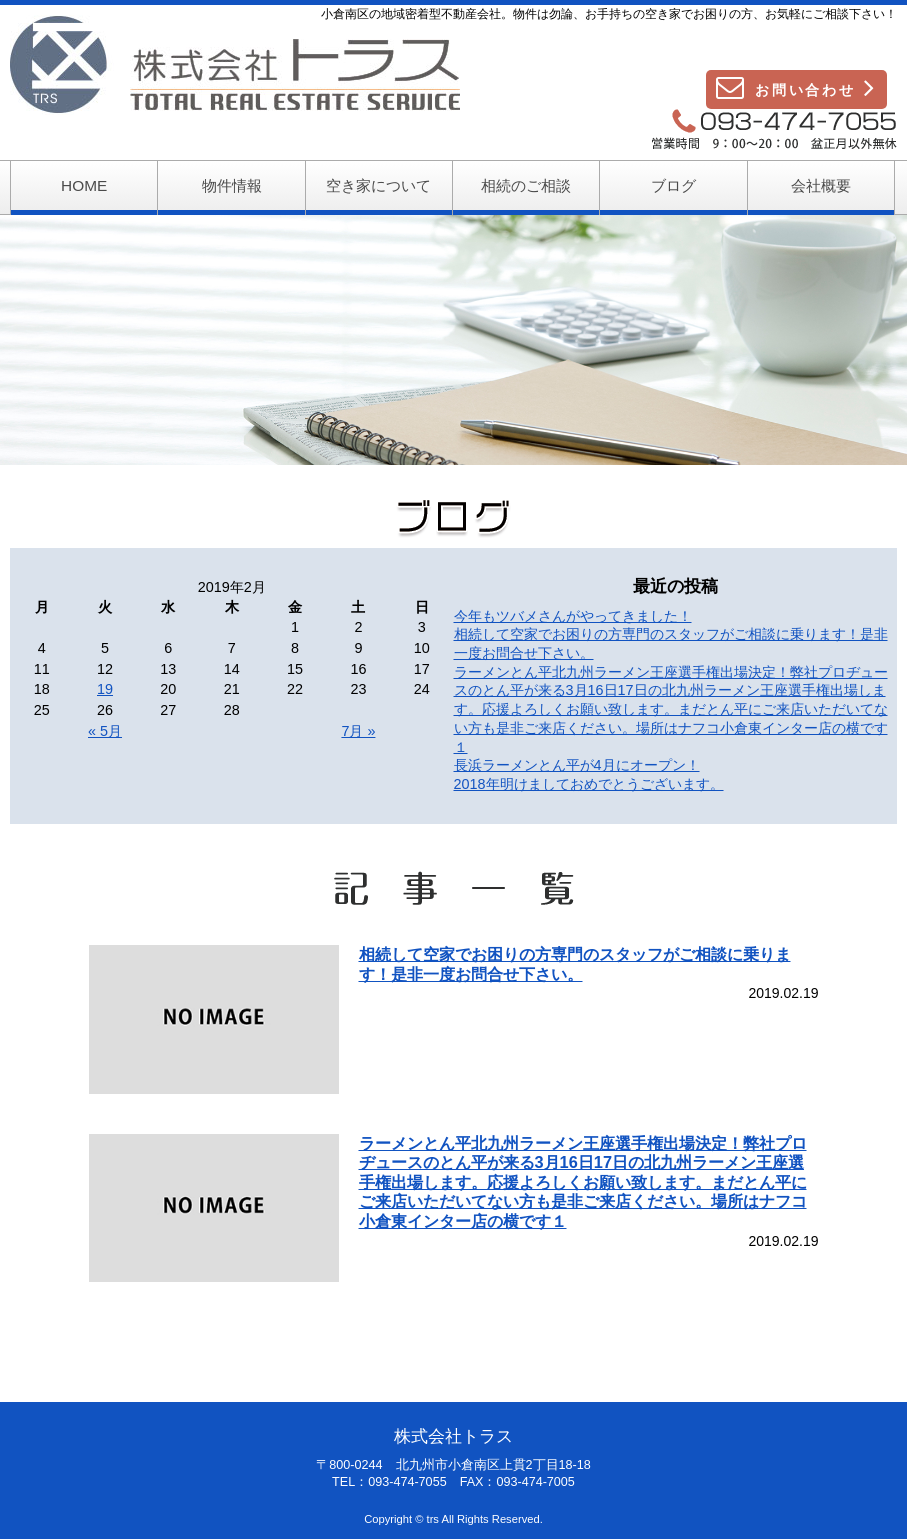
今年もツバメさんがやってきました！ (573, 616)
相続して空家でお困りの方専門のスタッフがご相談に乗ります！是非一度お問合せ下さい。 (575, 964)
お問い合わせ (796, 87)
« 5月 (105, 731)
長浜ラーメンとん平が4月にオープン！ (577, 765)
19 (105, 689)
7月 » (358, 731)
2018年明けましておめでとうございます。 (589, 784)
